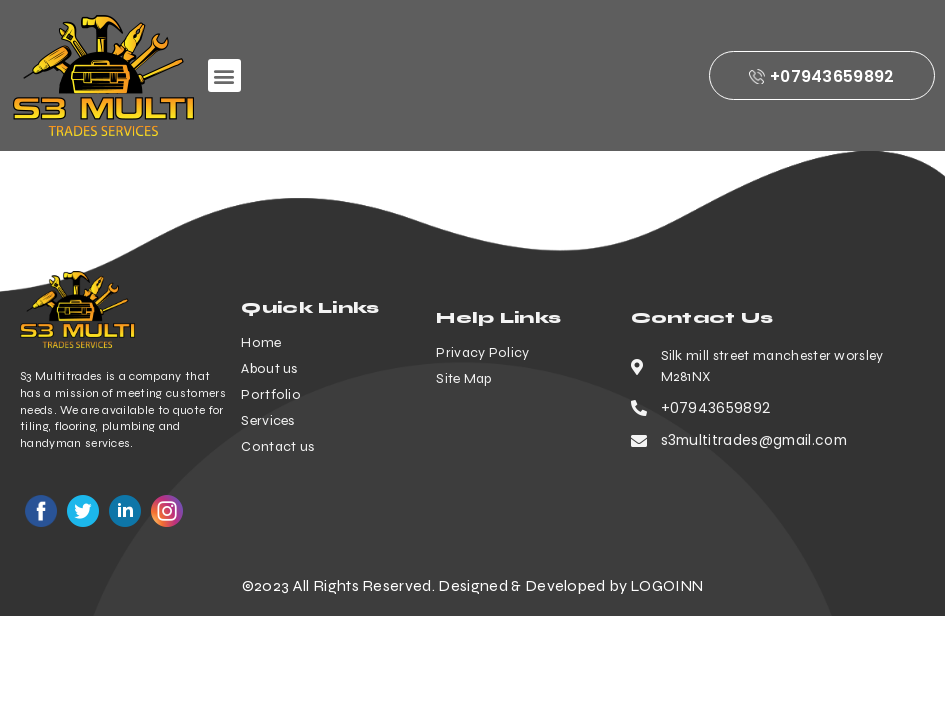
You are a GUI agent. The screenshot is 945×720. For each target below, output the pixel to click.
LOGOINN (667, 585)
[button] (224, 75)
